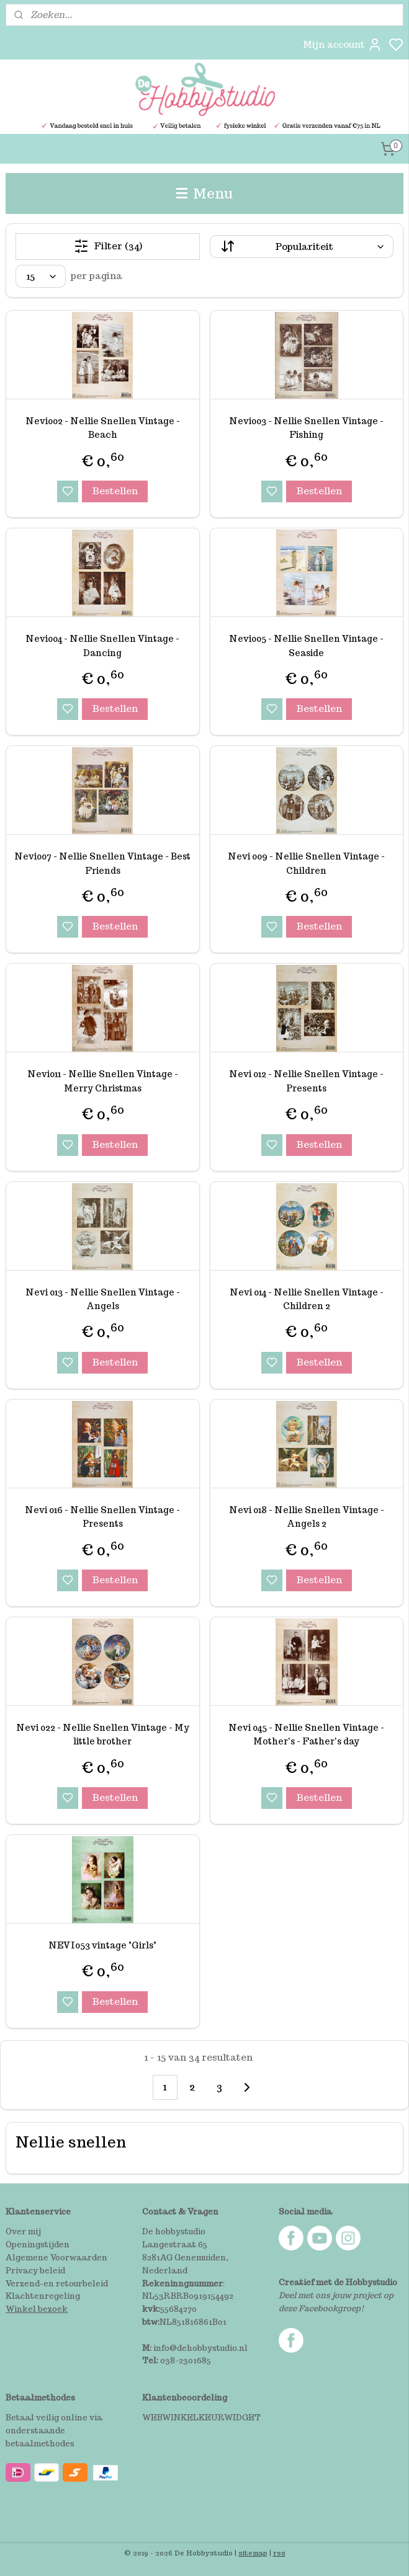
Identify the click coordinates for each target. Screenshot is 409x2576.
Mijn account (342, 44)
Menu (204, 193)
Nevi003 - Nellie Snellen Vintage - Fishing (306, 427)
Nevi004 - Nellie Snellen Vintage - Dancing (102, 645)
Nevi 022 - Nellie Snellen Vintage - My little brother (102, 1734)
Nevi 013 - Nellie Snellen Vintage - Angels (102, 1298)
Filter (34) (108, 246)
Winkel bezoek (37, 2309)
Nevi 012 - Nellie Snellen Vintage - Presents (306, 1080)
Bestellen (115, 491)
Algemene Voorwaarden (56, 2257)
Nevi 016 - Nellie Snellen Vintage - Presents (102, 1516)
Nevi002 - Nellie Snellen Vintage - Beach (102, 427)
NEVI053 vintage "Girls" (102, 1945)
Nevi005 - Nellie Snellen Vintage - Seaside (306, 645)
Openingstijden (38, 2244)
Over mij (23, 2231)
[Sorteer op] (301, 246)
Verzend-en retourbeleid (57, 2283)
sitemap (252, 2553)
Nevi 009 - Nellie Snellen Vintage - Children (306, 863)
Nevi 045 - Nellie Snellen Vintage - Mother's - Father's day (306, 1734)
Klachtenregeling (43, 2296)
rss (279, 2553)
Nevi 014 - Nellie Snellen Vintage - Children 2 (307, 1298)
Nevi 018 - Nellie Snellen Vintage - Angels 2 (306, 1516)
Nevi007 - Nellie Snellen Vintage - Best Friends (102, 863)
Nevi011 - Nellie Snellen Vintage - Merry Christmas (102, 1080)
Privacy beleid (35, 2270)
